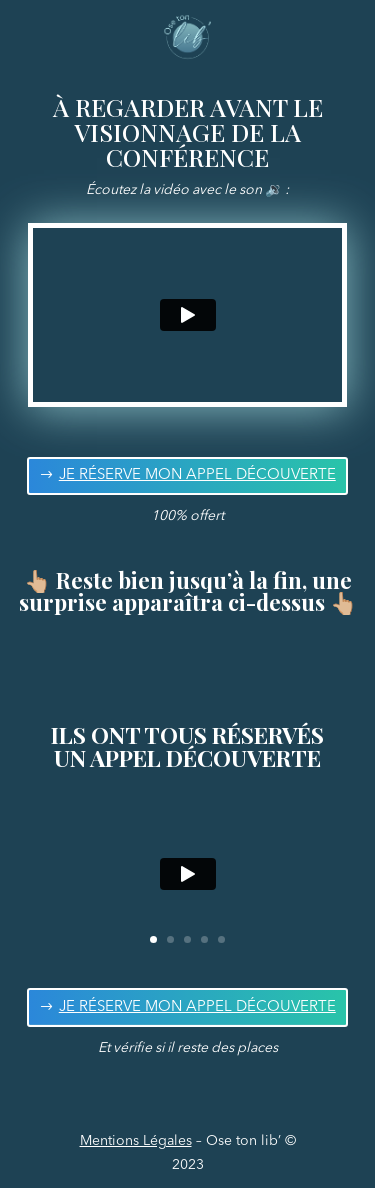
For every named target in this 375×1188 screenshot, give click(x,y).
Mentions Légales (136, 1141)
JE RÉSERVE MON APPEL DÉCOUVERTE (197, 475)
